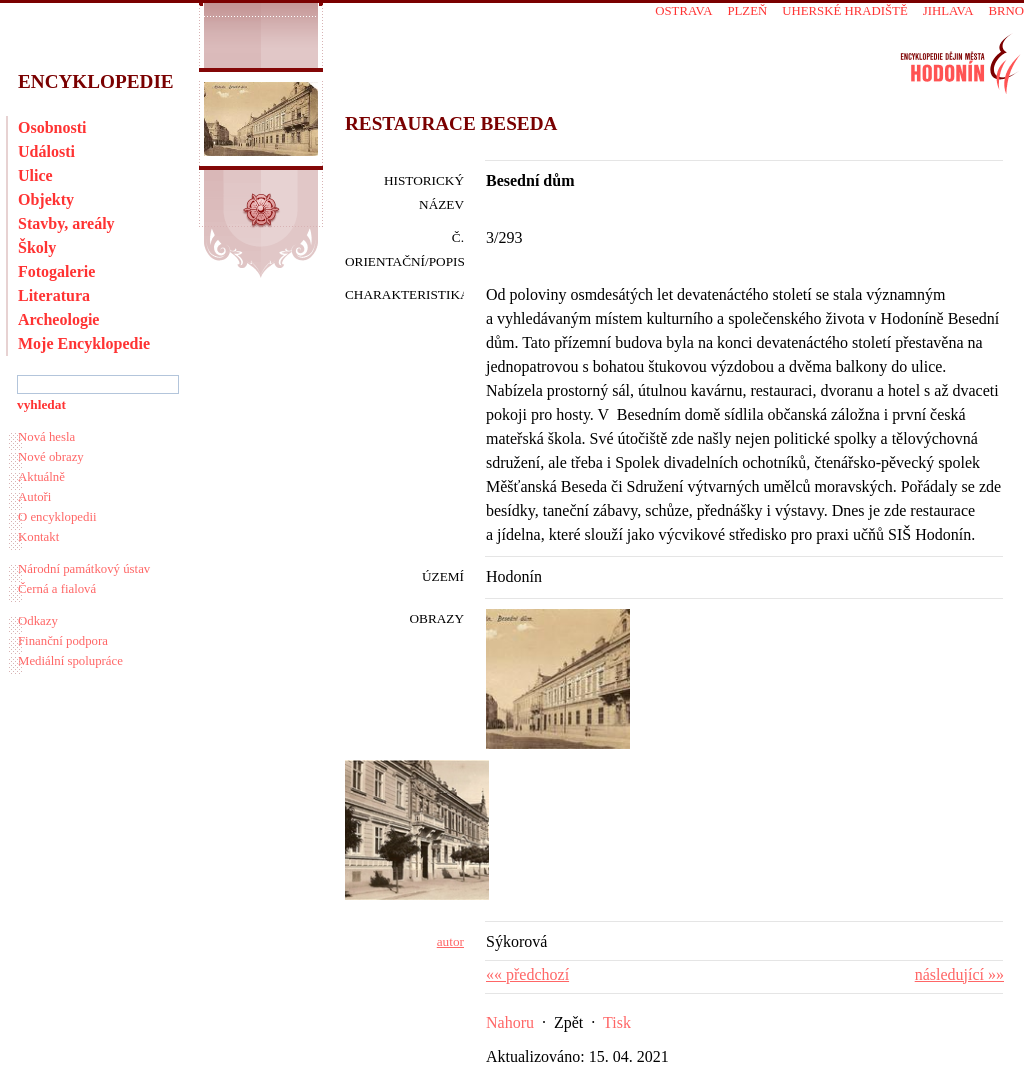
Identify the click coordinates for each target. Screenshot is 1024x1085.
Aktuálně (41, 477)
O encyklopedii (57, 517)
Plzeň (747, 11)
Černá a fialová (57, 589)
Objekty (46, 199)
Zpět (568, 1022)
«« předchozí (527, 974)
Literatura (54, 295)
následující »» (959, 974)
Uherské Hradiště (844, 11)
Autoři (34, 497)
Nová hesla (46, 437)
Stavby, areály (66, 223)
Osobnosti (52, 127)
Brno (1006, 11)
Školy (37, 247)
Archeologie (58, 319)
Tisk (617, 1022)
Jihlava (948, 11)
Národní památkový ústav (84, 569)
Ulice (35, 175)
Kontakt (38, 537)
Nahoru (510, 1022)
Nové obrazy (51, 457)
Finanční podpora (63, 641)
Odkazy (38, 621)
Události (46, 151)
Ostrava (683, 11)
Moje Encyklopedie (84, 343)
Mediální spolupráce (70, 661)
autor (450, 941)
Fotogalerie (56, 271)
